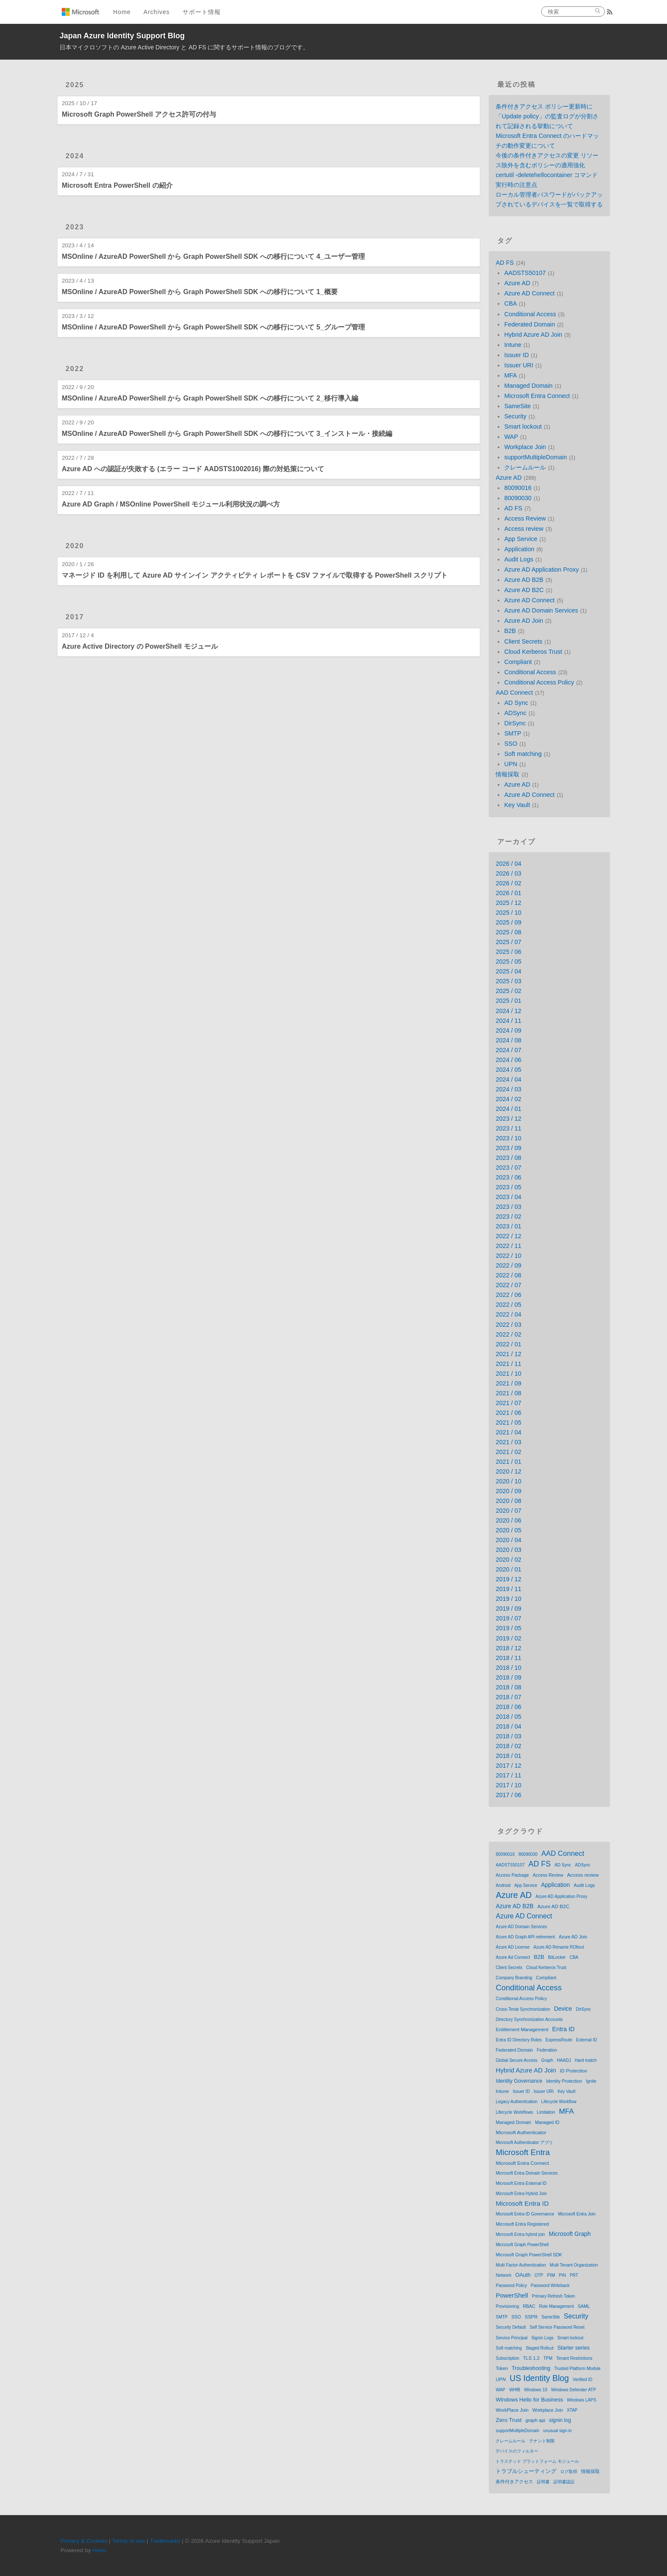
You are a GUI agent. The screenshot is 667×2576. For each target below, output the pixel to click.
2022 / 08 (508, 1275)
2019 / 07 (508, 1618)
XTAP (572, 2410)
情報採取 (507, 774)
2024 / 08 (508, 1040)
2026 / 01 (508, 893)
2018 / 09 (508, 1677)
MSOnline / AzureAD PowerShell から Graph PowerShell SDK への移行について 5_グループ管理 (213, 327)
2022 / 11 (508, 1245)
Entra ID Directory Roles (519, 2040)
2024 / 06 (508, 1059)
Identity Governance (519, 2081)
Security (515, 416)
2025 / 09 (508, 922)
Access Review (525, 518)
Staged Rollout (540, 2348)
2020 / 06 (508, 1520)
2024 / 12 (508, 1011)
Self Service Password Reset (557, 2327)
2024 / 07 (508, 1050)
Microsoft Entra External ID (521, 2183)
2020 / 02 (508, 1559)
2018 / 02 (508, 1746)
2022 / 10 (508, 1255)
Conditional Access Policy (539, 682)
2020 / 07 (508, 1510)
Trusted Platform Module (577, 2368)
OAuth (522, 2275)
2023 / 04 (508, 1197)
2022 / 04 (508, 1314)
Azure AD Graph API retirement (525, 1937)
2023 (75, 227)
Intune (512, 344)
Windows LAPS (581, 2400)
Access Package (512, 1875)
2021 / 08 (508, 1393)
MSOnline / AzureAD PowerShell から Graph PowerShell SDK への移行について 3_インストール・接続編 (227, 433)
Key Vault (517, 804)
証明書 (543, 2481)
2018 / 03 (508, 1736)
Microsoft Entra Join (577, 2214)
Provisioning (507, 2306)
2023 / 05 (508, 1187)
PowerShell (512, 2295)
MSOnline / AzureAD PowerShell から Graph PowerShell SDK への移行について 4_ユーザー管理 (213, 256)
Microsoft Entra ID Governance (525, 2214)
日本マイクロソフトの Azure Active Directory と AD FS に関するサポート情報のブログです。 (184, 47)
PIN (562, 2275)
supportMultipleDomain (535, 457)
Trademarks (165, 2541)
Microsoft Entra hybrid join (520, 2234)
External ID (586, 2040)
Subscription (507, 2358)
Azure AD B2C (524, 590)
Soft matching (523, 753)
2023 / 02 (508, 1216)
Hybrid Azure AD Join (533, 334)
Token (501, 2368)
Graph (547, 2060)
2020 (75, 546)
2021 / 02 (508, 1451)
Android (503, 1885)
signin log (560, 2420)
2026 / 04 (508, 863)
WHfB (514, 2389)
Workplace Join (525, 447)
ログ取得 (568, 2471)
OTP (538, 2275)
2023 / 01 (508, 1226)
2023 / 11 (508, 1128)
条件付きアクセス (514, 2481)
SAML (584, 2306)
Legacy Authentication (516, 2101)
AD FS (504, 262)
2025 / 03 (508, 981)
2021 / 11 (508, 1363)
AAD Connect (514, 692)
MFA (510, 375)
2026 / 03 (508, 873)
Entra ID (563, 2029)
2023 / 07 (508, 1167)
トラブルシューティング (526, 2471)
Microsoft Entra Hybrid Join (521, 2193)
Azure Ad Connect (513, 1957)
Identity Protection (564, 2081)
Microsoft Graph (570, 2233)
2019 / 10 (508, 1598)
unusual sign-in (557, 2430)
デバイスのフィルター (517, 2451)
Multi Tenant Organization (574, 2265)
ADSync (515, 713)
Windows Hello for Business (529, 2399)
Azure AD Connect (529, 293)
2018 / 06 (508, 1706)
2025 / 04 (508, 971)
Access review (523, 528)
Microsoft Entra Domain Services (527, 2173)
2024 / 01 (508, 1108)
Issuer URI (518, 365)
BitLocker (557, 1957)
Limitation (546, 2112)
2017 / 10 (508, 1785)
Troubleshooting (531, 2368)
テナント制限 (542, 2441)
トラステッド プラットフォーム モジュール (537, 2461)
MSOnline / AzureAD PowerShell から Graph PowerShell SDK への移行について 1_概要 (199, 291)
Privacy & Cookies (83, 2541)
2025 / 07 (508, 942)
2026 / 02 (508, 883)
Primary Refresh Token (553, 2296)
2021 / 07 (508, 1403)
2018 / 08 (508, 1687)
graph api (535, 2420)
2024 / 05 (508, 1069)
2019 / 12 (508, 1579)
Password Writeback (550, 2285)
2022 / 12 (508, 1236)
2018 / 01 (508, 1755)
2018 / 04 (508, 1726)
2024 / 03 (508, 1089)
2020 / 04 (508, 1540)
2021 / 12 (508, 1354)
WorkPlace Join (512, 2410)
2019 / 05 (508, 1628)
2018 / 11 (508, 1657)
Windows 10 (535, 2389)
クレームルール (525, 467)
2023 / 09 (508, 1148)
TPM (547, 2358)
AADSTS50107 (525, 272)
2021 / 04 (508, 1432)
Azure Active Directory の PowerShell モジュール (140, 646)
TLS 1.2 (531, 2358)
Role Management (556, 2306)
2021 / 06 (508, 1412)
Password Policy (511, 2285)
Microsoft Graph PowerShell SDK (529, 2254)
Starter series (573, 2347)
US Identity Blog (539, 2378)
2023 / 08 (508, 1157)
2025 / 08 (508, 932)
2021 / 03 (508, 1442)
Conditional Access (530, 314)
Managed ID (547, 2122)
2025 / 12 (508, 902)
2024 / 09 (508, 1030)
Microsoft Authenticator (521, 2132)
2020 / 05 (508, 1530)
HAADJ (564, 2060)
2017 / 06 (508, 1795)
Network (503, 2275)
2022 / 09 (508, 1265)
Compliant (518, 661)
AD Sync (516, 702)
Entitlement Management (522, 2029)
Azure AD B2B (523, 579)
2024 (75, 156)
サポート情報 (201, 12)
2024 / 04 (508, 1079)
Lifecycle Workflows (514, 2112)
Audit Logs (518, 559)
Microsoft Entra (523, 2152)
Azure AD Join (523, 620)
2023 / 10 (508, 1138)
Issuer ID (516, 355)
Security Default (511, 2327)
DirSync (514, 723)
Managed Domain (528, 385)
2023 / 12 (508, 1118)
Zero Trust (509, 2420)
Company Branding (514, 1977)
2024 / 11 (508, 1020)
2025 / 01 (508, 1000)
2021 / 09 (508, 1383)
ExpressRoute (558, 2040)
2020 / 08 (508, 1500)
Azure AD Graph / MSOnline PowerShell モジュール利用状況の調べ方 (171, 504)
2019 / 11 (508, 1589)
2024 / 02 (508, 1099)
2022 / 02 (508, 1334)
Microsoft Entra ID (522, 2203)
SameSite (517, 406)
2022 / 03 (508, 1324)
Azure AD (517, 283)
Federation (547, 2050)
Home (122, 12)
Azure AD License (513, 1947)
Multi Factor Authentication (521, 2265)
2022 (75, 368)
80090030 (517, 498)
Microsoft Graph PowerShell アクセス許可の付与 (139, 114)
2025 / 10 (508, 912)
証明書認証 (564, 2481)
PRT (574, 2275)
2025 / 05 (508, 961)
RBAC (529, 2306)
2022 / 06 (508, 1294)
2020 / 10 (508, 1481)
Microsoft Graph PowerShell (522, 2244)
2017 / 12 (508, 1765)
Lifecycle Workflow (558, 2101)
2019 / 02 (508, 1638)
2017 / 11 (508, 1775)
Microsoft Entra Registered (522, 2224)
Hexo (99, 2550)
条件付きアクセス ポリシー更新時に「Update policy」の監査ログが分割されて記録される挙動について (547, 116)
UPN (510, 764)
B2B (510, 630)
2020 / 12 (508, 1471)
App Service (520, 538)
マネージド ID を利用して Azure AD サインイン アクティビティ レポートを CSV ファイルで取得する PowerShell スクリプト (255, 575)
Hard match (586, 2060)
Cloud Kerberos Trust (533, 651)
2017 (75, 617)
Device (563, 2008)
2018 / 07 (508, 1697)
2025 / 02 (508, 990)
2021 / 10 (508, 1373)
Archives (156, 12)
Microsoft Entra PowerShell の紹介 (117, 185)
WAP (511, 436)
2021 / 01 (508, 1461)
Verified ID (582, 2379)
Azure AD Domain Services (541, 610)
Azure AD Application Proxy (541, 569)
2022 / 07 (508, 1285)
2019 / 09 (508, 1608)
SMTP (512, 733)
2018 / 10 (508, 1667)
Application (519, 549)
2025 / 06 (508, 951)
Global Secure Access (516, 2060)
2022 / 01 (508, 1344)
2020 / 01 (508, 1569)
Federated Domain (529, 324)
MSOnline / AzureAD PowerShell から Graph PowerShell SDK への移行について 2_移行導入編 (210, 398)
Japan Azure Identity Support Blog (122, 35)
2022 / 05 (508, 1304)
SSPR (531, 2316)
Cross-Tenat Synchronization (523, 2009)
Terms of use (128, 2541)
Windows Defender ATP (573, 2389)
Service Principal (511, 2338)
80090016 (517, 487)
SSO (510, 743)
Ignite (591, 2081)
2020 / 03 (508, 1549)
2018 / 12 (508, 1648)
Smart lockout (523, 426)
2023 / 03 (508, 1206)
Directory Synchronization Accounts (529, 2019)
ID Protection (573, 2070)
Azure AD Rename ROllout (558, 1947)
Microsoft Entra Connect (537, 395)
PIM (551, 2275)
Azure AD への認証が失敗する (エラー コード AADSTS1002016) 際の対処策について (193, 468)
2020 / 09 (508, 1491)
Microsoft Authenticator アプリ (524, 2142)
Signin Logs (542, 2338)
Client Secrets (523, 641)
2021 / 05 (508, 1422)
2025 (75, 85)
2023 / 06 (508, 1177)
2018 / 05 (508, 1716)
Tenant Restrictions (574, 2358)
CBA (510, 303)
